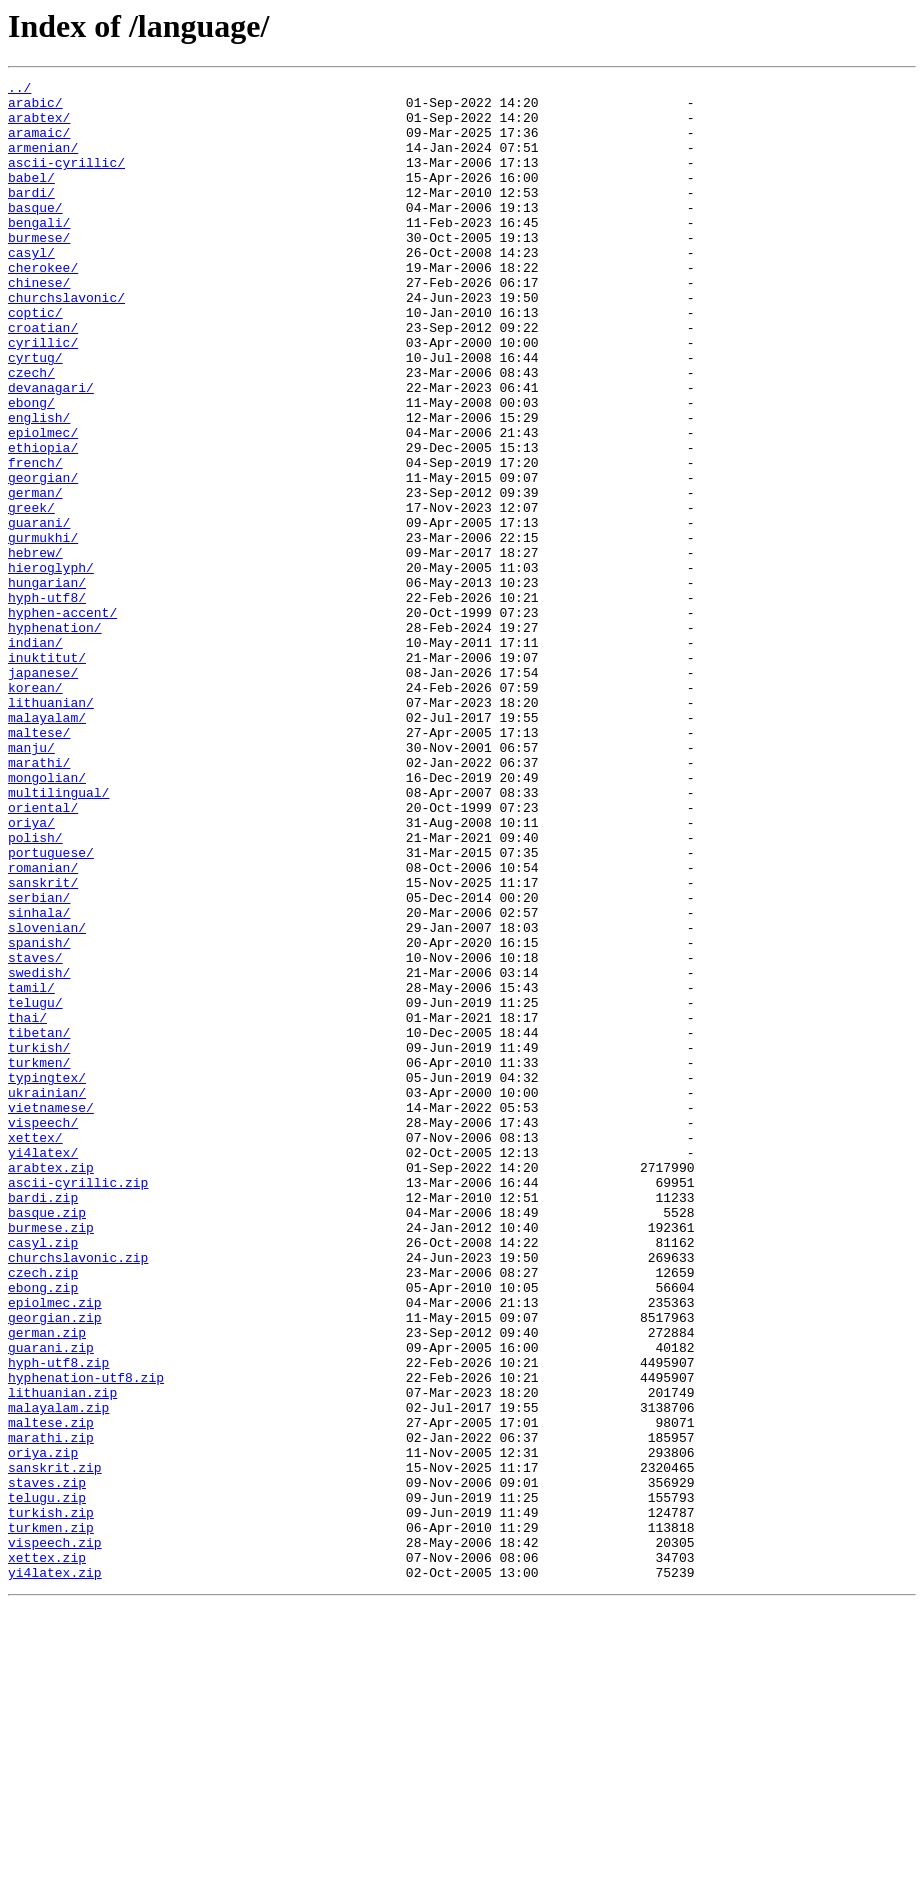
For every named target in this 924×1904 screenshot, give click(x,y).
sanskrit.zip (55, 1746)
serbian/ (39, 1062)
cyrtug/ (35, 414)
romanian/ (43, 1026)
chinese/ (39, 324)
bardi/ (31, 216)
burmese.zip (51, 1458)
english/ (39, 486)
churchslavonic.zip (78, 1494)
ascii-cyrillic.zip (78, 1404)
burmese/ (39, 270)
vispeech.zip (55, 1836)
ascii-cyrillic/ (66, 180)
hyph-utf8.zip (58, 1620)
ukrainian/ (47, 1296)
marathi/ (39, 900)
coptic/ (35, 360)
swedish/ (39, 1152)
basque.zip (47, 1440)
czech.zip (43, 1512)
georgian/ (43, 558)
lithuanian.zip (62, 1656)
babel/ (31, 198)
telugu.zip (47, 1782)
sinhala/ (39, 1080)
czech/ (31, 432)
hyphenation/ (55, 738)
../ (19, 90)
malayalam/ (47, 846)
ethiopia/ (43, 522)
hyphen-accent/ (62, 720)
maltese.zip (51, 1692)
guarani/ (39, 612)
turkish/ (39, 1242)
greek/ (31, 594)
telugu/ (35, 1188)
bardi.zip (43, 1422)
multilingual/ (58, 936)
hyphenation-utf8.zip (86, 1638)
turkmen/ (39, 1260)
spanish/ (39, 1116)
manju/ (31, 882)
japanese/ (43, 792)
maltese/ (39, 864)
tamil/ (31, 1170)
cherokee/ (43, 306)
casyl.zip (43, 1476)
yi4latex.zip (55, 1872)
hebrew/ (35, 648)
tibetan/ (39, 1224)
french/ (35, 540)
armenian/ (43, 162)
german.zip (47, 1584)
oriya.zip (43, 1728)
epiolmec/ (43, 504)
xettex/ (35, 1350)
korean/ (35, 810)
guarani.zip (51, 1602)
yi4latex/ (43, 1368)
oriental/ (43, 954)
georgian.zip (55, 1566)
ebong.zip (43, 1530)
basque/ (35, 234)
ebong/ (31, 468)
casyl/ (31, 288)
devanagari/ (51, 450)
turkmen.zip (51, 1818)
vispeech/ (43, 1332)
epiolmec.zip (55, 1548)
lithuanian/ (51, 828)
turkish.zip (51, 1800)
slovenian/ (47, 1098)
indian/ (35, 756)
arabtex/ (39, 126)
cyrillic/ (43, 396)
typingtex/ (47, 1278)
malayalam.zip (58, 1674)
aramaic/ (39, 144)
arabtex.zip (51, 1386)
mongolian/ (47, 918)
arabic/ (35, 108)
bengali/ (39, 252)
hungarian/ (47, 684)
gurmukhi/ (43, 630)
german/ (35, 576)
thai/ (27, 1206)
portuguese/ (51, 1008)
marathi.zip (51, 1710)
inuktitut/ (47, 774)
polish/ (35, 990)
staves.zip (47, 1764)
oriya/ (31, 972)
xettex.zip (47, 1854)
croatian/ (43, 378)
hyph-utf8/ (47, 702)
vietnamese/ (51, 1314)
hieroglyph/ (51, 666)
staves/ (35, 1134)
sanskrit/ (43, 1044)
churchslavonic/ (66, 342)
